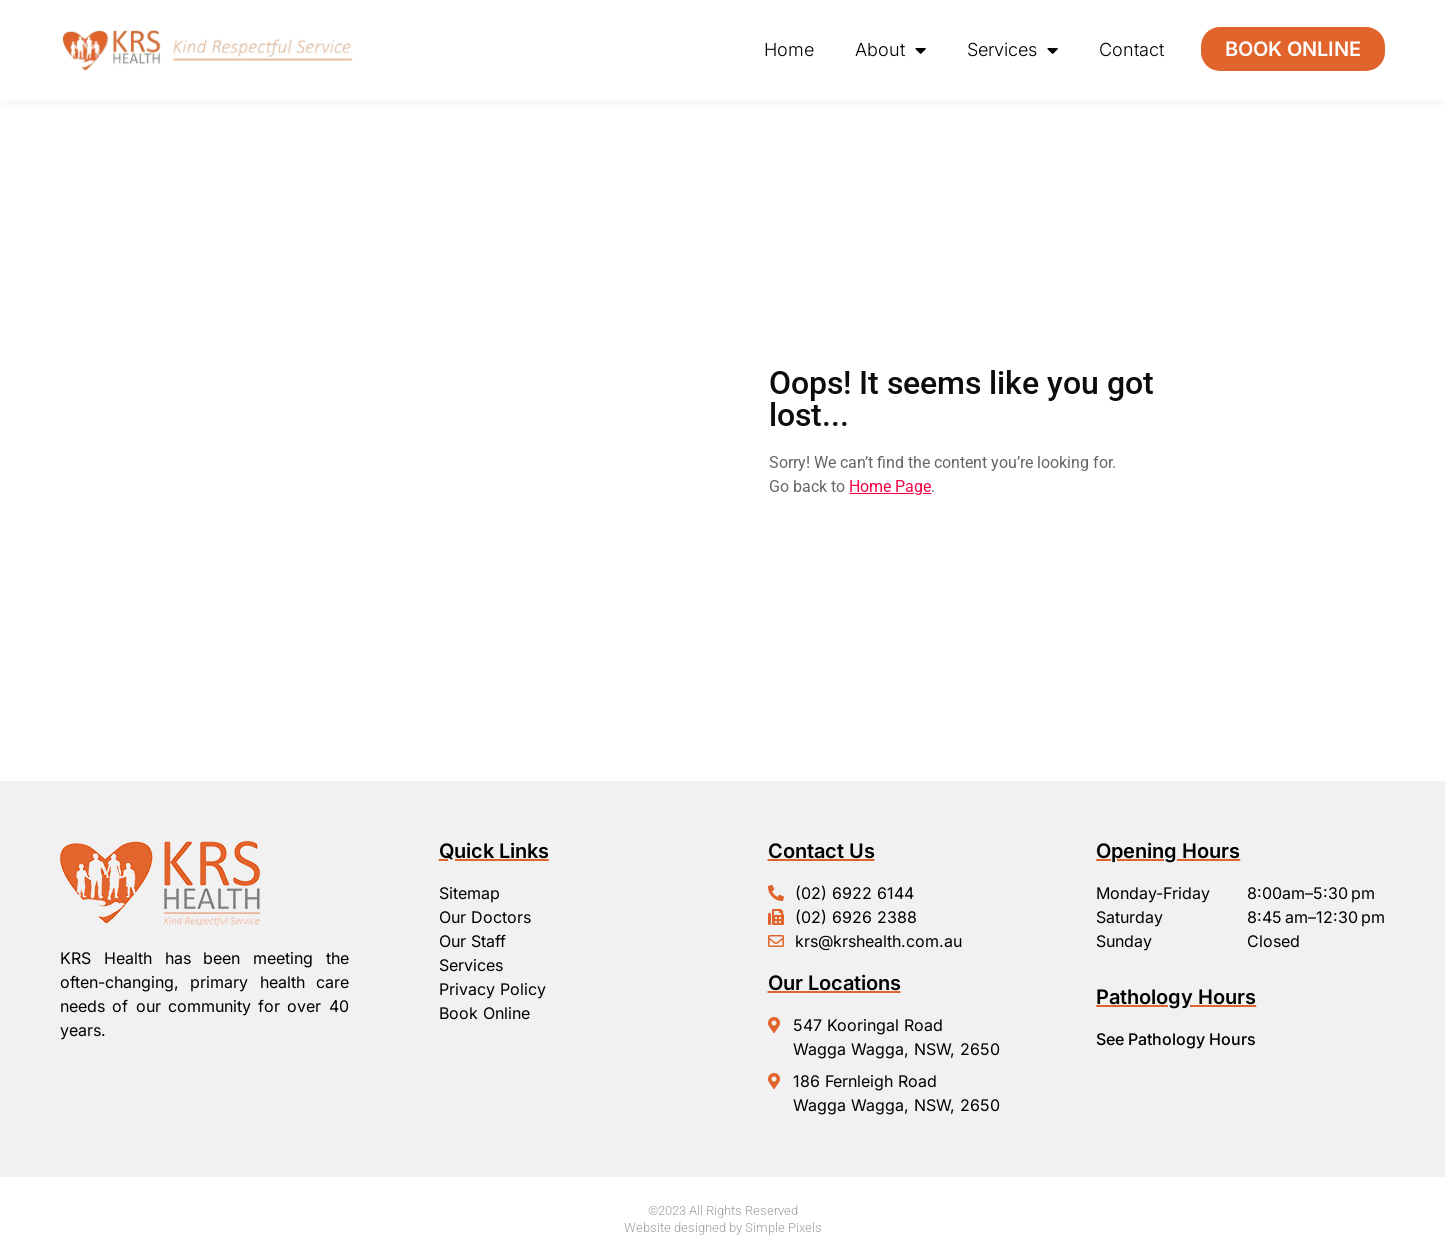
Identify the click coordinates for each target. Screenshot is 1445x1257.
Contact (1131, 49)
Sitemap (469, 893)
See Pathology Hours (1176, 1039)
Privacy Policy (492, 989)
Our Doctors (485, 917)
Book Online (484, 1013)
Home (789, 49)
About (890, 50)
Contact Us (821, 851)
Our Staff (472, 941)
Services (1012, 50)
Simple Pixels (783, 1227)
